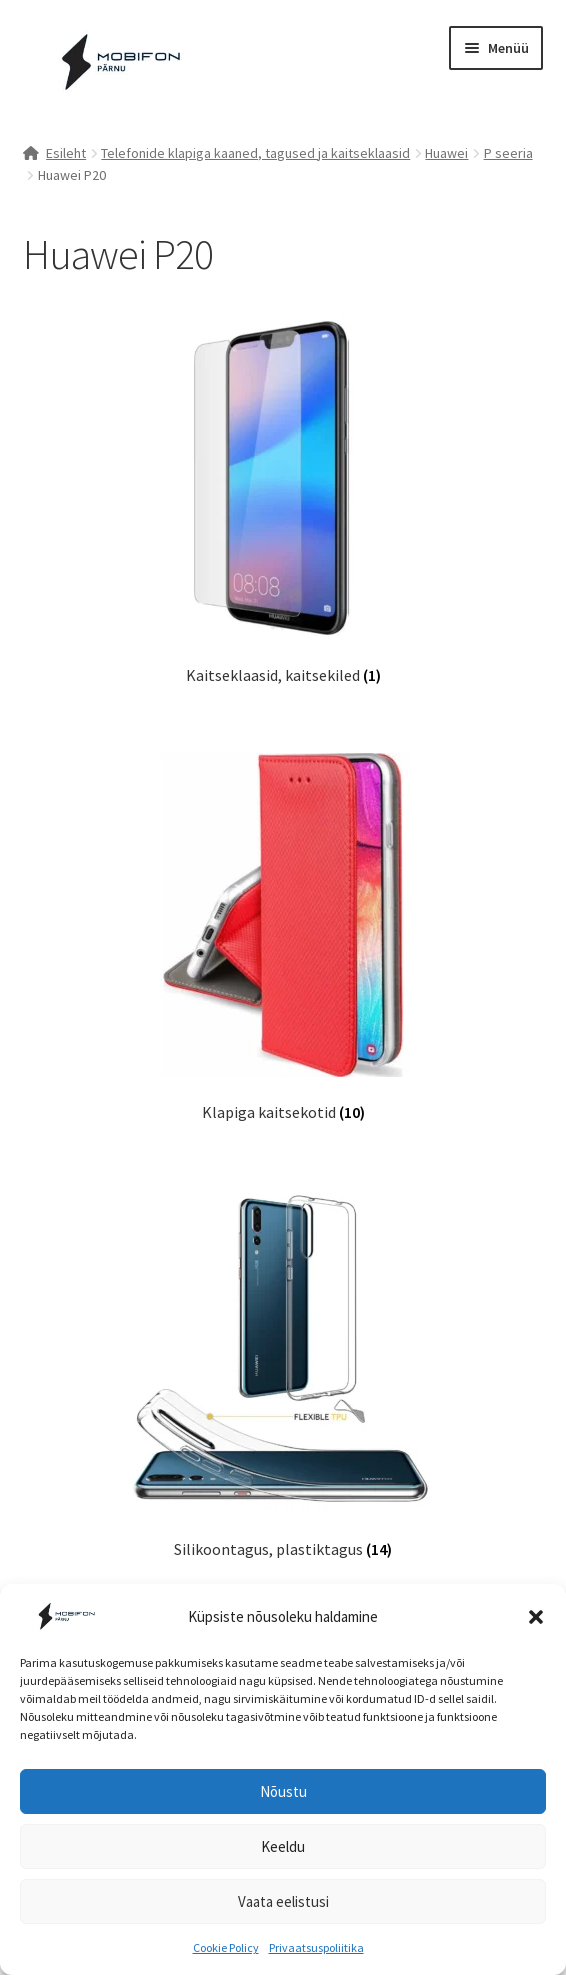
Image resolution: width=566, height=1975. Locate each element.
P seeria (508, 153)
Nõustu (283, 1791)
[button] (536, 1617)
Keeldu (283, 1846)
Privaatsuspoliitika (316, 1947)
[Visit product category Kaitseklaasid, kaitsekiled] (283, 500)
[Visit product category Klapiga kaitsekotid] (283, 937)
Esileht (66, 153)
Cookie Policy (226, 1947)
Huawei (446, 153)
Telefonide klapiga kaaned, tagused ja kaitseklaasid (255, 153)
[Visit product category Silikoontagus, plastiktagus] (283, 1374)
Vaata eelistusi (283, 1901)
